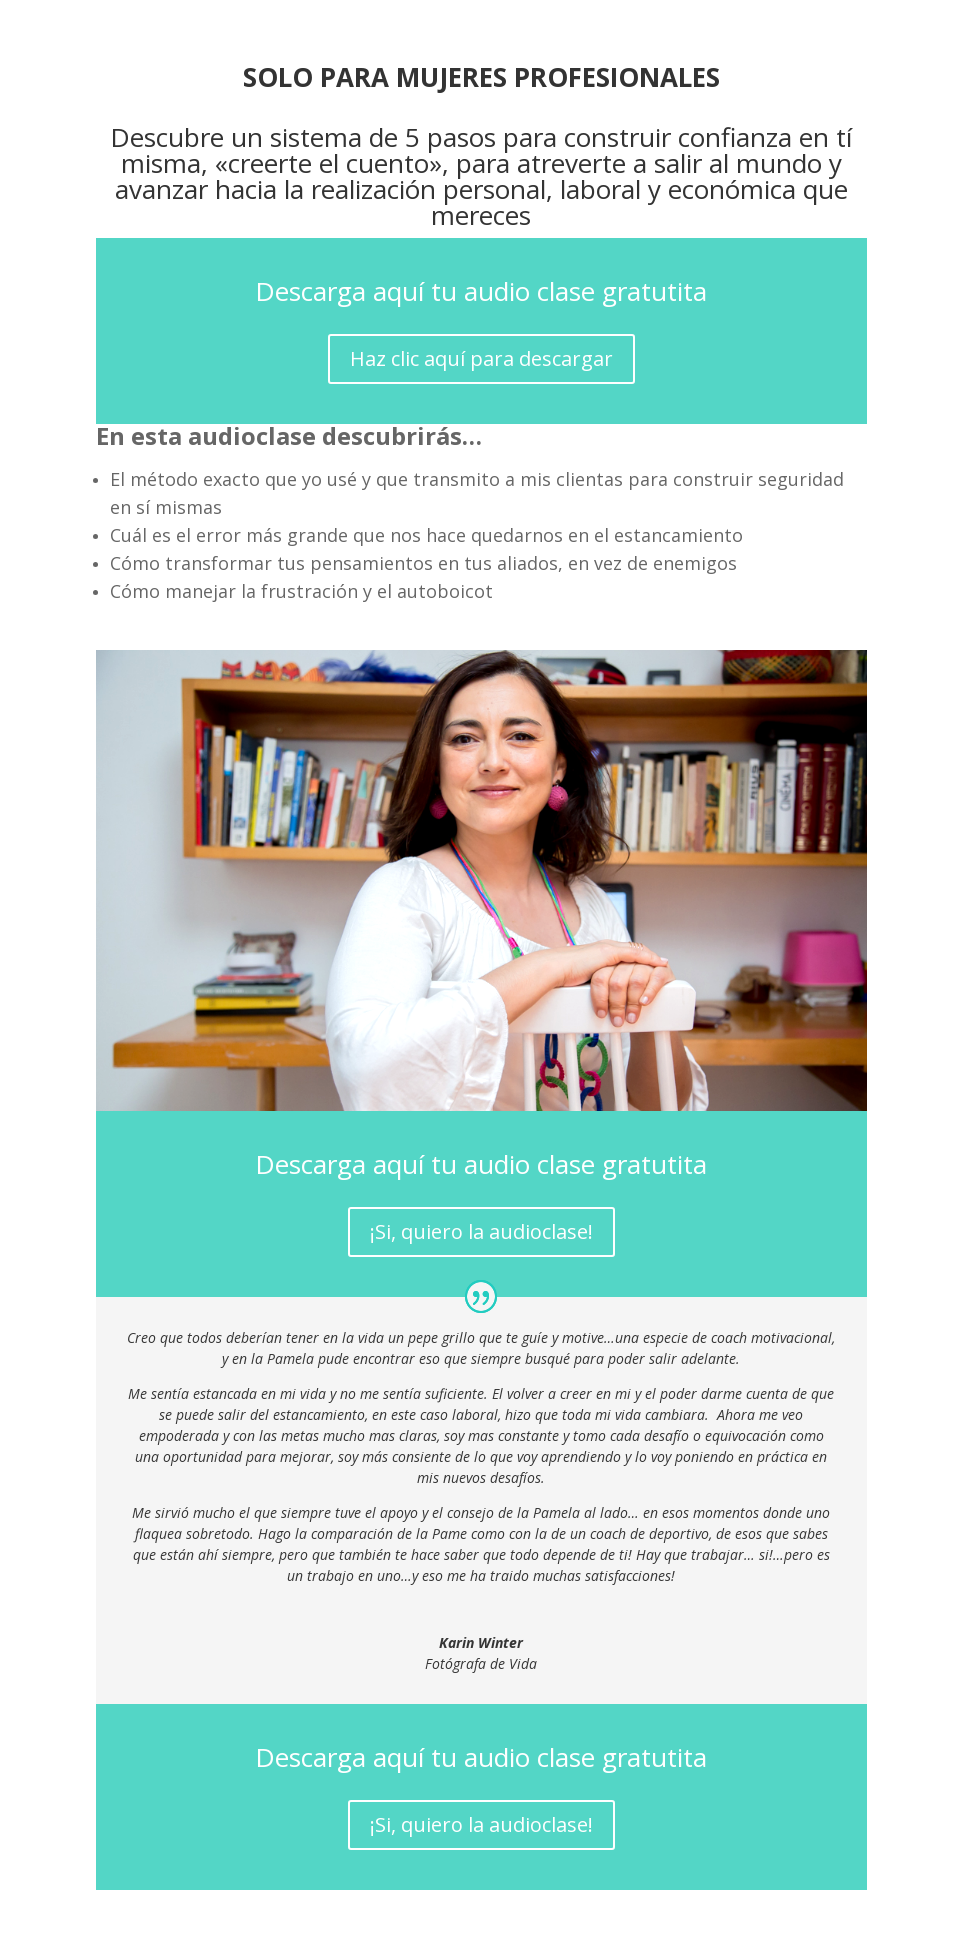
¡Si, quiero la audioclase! (481, 1231)
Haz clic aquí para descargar (481, 358)
